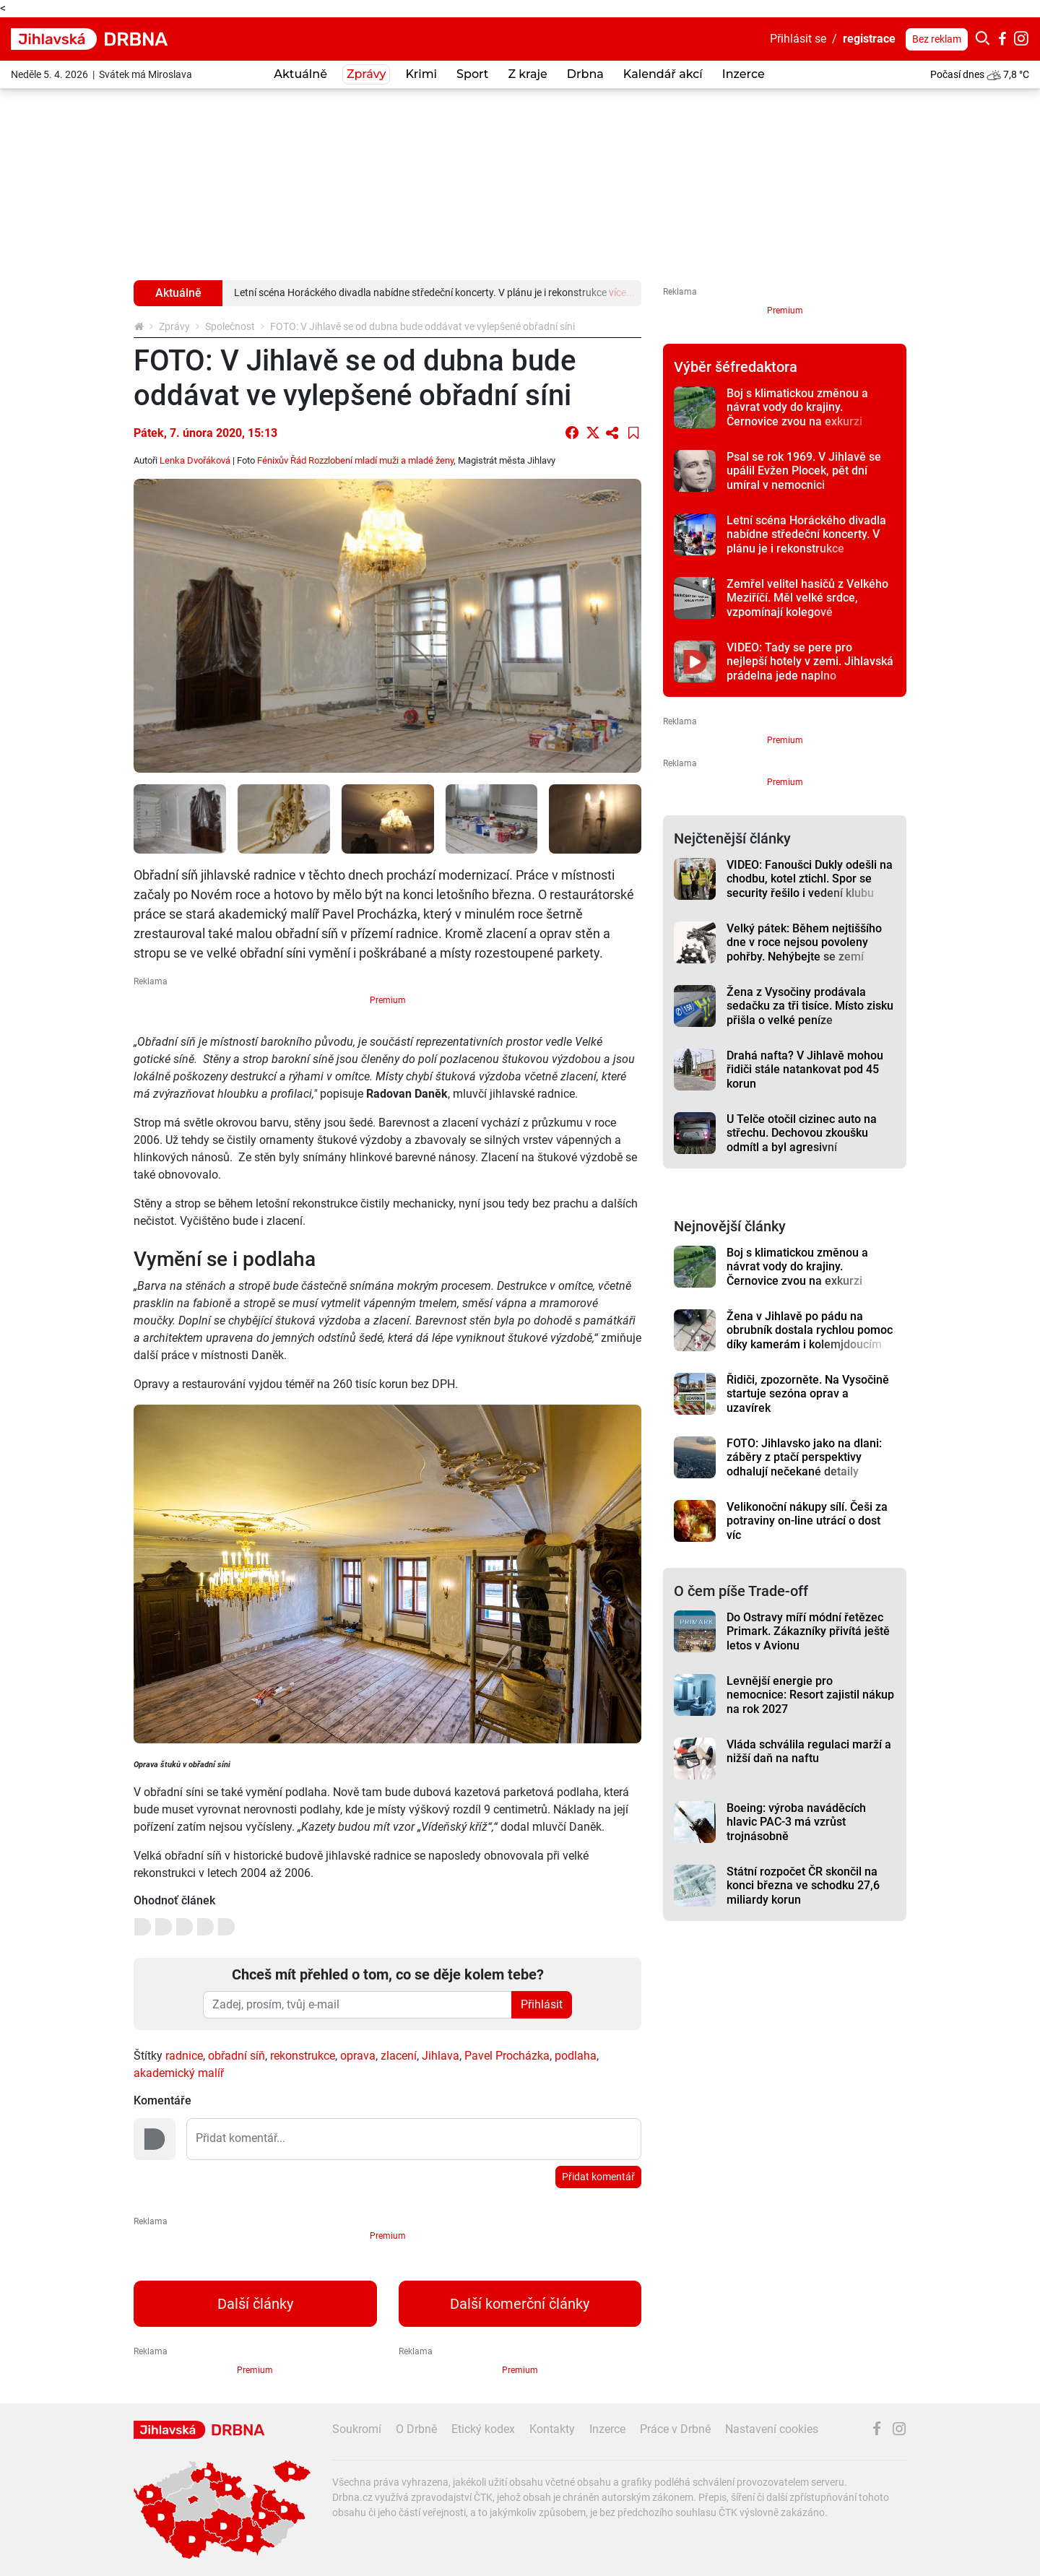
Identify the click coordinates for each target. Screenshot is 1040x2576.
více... (622, 292)
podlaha (576, 2056)
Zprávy (174, 326)
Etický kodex (483, 2429)
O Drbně (416, 2429)
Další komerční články (519, 2303)
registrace (869, 38)
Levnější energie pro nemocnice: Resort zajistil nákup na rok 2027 (810, 1695)
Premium (388, 1000)
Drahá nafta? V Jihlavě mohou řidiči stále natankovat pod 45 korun (805, 1069)
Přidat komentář (598, 2176)
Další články (255, 2303)
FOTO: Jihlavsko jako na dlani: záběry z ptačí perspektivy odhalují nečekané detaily (804, 1457)
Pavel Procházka (507, 2056)
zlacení (399, 2056)
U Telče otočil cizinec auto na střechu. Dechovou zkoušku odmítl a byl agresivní (802, 1133)
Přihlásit (542, 2004)
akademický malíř (179, 2073)
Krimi (421, 74)
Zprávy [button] (366, 74)
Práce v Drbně (675, 2429)
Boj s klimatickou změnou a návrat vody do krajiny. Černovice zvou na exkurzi (797, 407)
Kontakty (552, 2429)
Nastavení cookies (771, 2429)
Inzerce (743, 74)
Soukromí (356, 2429)
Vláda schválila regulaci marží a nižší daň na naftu (809, 1751)
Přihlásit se (798, 38)
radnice (184, 2056)
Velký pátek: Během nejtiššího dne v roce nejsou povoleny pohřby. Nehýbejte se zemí (804, 942)
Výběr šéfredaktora (735, 367)
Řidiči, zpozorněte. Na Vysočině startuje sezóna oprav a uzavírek (808, 1394)
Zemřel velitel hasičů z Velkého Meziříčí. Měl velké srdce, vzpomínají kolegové (807, 598)
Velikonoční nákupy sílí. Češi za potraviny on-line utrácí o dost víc (807, 1521)
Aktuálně (300, 74)
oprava (358, 2056)
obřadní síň (236, 2056)
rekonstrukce (302, 2056)
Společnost (230, 326)
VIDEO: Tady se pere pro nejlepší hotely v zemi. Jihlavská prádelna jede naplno (810, 661)
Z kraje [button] (527, 74)
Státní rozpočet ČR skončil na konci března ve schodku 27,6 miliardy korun (803, 1886)
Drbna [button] (585, 74)
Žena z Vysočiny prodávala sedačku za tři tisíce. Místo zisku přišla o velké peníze (810, 1006)
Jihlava (440, 2056)
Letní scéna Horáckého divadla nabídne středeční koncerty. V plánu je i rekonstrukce (806, 534)
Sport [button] (472, 74)
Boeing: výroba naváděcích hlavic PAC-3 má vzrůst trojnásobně (796, 1822)
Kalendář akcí (663, 74)
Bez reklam (936, 39)
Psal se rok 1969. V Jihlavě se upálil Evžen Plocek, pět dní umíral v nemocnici (804, 471)
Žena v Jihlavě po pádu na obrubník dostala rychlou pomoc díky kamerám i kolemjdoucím (810, 1330)
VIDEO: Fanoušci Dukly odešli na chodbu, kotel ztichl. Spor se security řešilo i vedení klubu (810, 879)
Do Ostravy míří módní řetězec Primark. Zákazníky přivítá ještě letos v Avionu (808, 1631)
